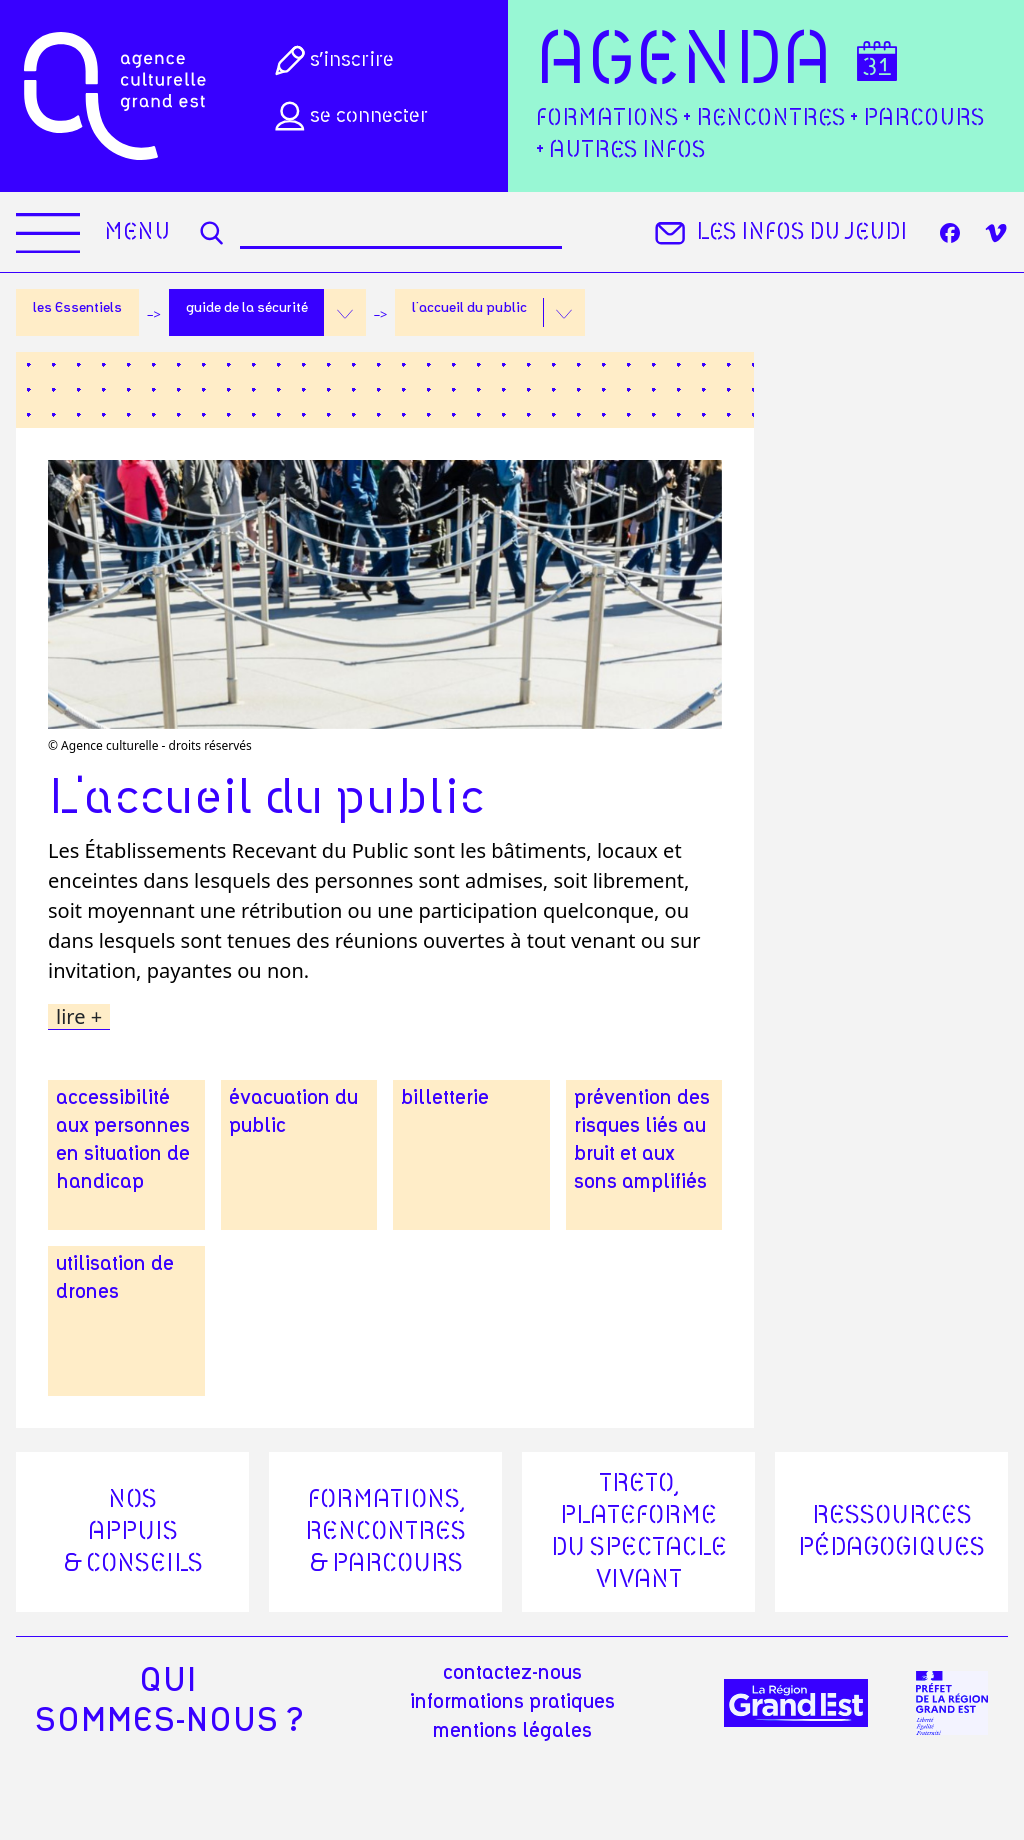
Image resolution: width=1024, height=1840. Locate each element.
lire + (79, 1017)
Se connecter (349, 116)
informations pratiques (512, 1702)
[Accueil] (115, 96)
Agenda (684, 62)
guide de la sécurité (247, 308)
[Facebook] (950, 233)
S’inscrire (332, 60)
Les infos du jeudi (778, 233)
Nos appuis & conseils (133, 1532)
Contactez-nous (512, 1673)
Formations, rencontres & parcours (385, 1532)
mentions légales (512, 1731)
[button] (345, 312)
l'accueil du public (469, 308)
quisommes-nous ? (168, 1701)
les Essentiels (77, 308)
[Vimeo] (996, 233)
